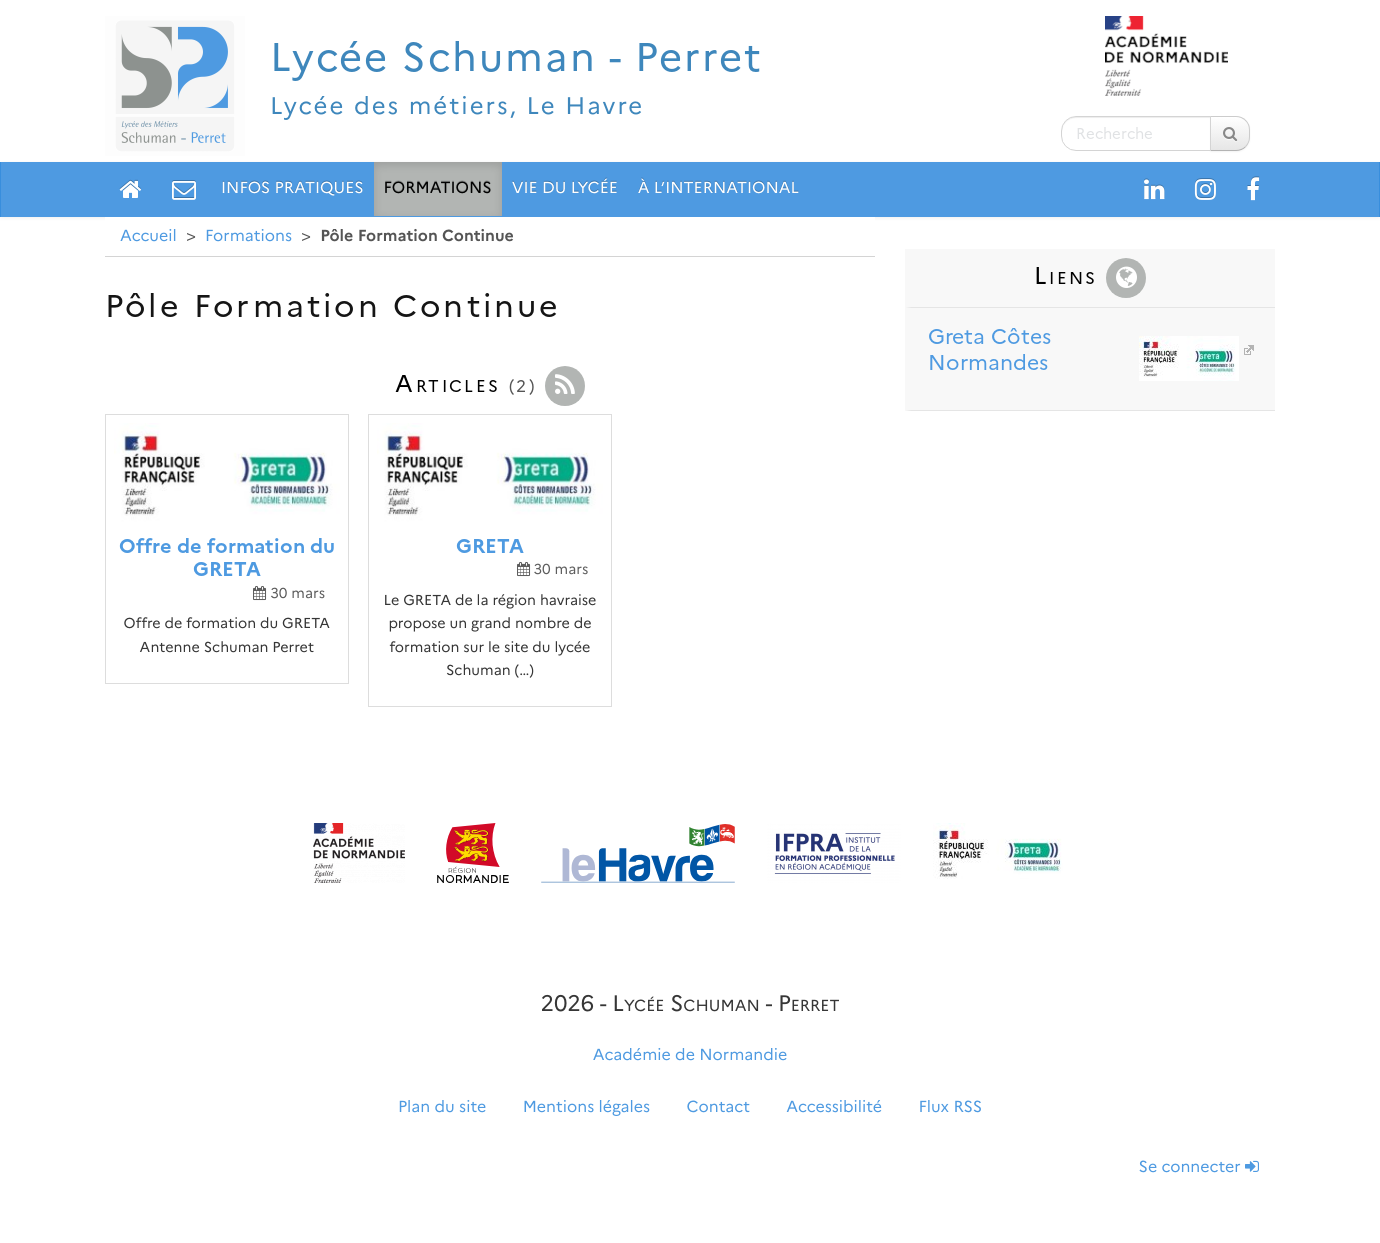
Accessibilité (834, 1107)
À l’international (718, 188)
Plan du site (442, 1107)
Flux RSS (950, 1107)
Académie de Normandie (690, 1055)
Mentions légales (587, 1107)
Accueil (148, 236)
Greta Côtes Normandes (1083, 350)
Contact (719, 1107)
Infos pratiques (292, 188)
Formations (438, 188)
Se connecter (1199, 1167)
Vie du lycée (565, 188)
